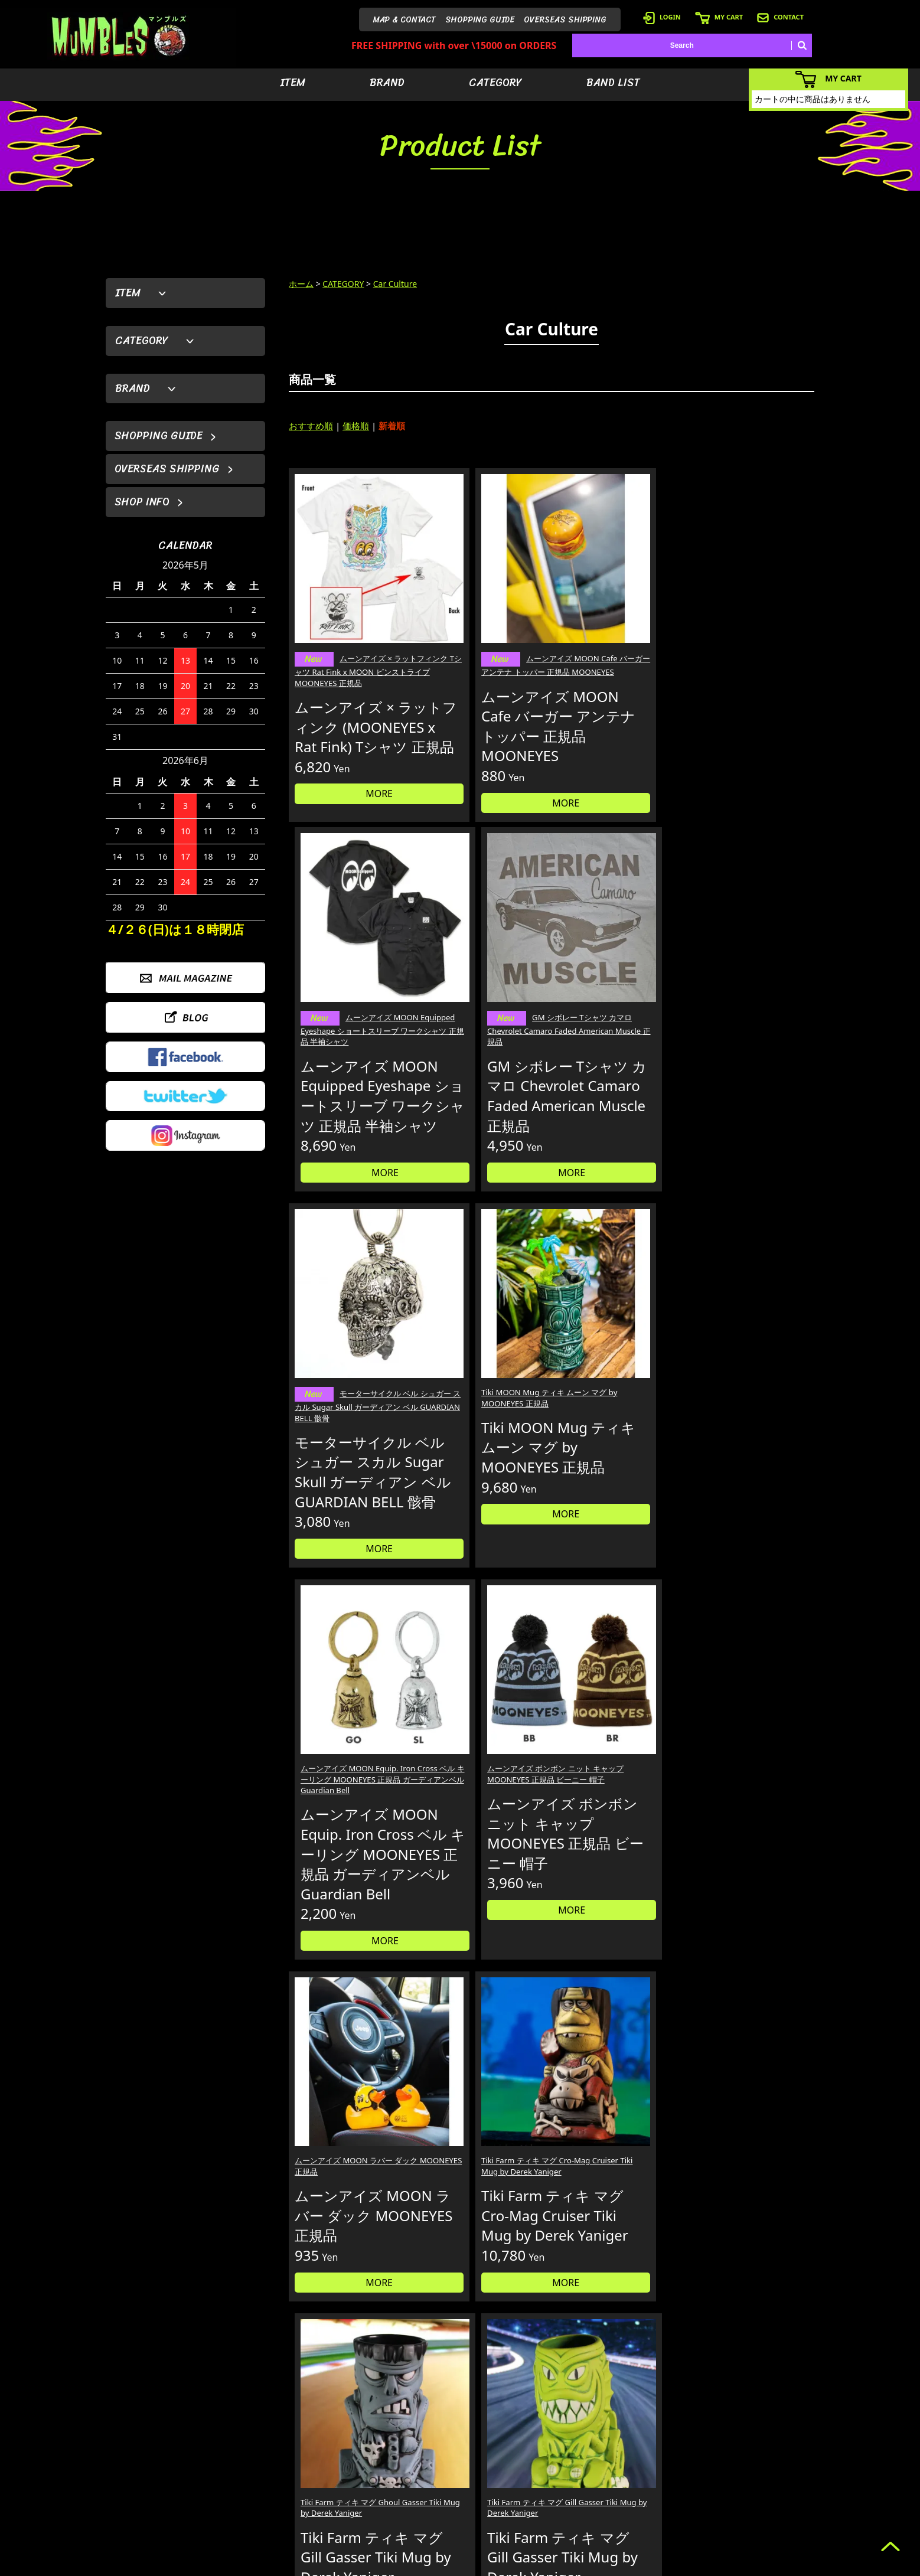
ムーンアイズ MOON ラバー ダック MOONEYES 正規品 (347, 1405)
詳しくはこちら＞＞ (290, 2327)
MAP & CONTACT (404, 19)
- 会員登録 (651, 2438)
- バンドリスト (576, 2491)
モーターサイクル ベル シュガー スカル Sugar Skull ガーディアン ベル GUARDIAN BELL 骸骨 (350, 1011)
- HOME (752, 2438)
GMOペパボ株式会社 (493, 2565)
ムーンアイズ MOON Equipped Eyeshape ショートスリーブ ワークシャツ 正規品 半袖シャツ (618, 619)
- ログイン (651, 2456)
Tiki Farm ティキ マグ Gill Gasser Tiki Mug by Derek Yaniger (746, 1411)
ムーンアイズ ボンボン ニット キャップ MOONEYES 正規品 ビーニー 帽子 (751, 1003)
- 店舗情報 (755, 2474)
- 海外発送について (665, 2491)
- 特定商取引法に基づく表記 (680, 2527)
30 (645, 1631)
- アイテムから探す (583, 2438)
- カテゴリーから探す (587, 2474)
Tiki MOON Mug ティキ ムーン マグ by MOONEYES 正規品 (482, 1003)
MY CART (719, 16)
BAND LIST (613, 82)
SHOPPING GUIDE (479, 19)
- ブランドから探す (583, 2456)
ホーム (301, 283)
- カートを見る (658, 2474)
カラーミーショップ (369, 2565)
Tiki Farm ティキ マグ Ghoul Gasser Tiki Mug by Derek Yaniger (616, 1411)
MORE (350, 789)
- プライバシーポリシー (776, 2509)
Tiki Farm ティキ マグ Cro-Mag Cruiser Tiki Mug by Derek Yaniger (478, 1411)
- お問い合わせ (762, 2491)
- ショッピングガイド (669, 2509)
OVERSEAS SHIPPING (565, 19)
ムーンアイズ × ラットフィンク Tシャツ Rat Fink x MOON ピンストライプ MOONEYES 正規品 (350, 619)
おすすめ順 (311, 426)
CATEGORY (495, 82)
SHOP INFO (142, 501)
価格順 (355, 426)
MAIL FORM (194, 2515)
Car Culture (395, 283)
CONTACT (780, 16)
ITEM (292, 82)
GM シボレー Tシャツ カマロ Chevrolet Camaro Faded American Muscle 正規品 (751, 619)
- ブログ (752, 2456)
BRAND (387, 82)
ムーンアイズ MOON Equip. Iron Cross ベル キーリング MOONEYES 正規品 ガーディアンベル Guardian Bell (616, 1009)
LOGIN (662, 16)
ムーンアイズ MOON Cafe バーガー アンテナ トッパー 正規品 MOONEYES (483, 619)
